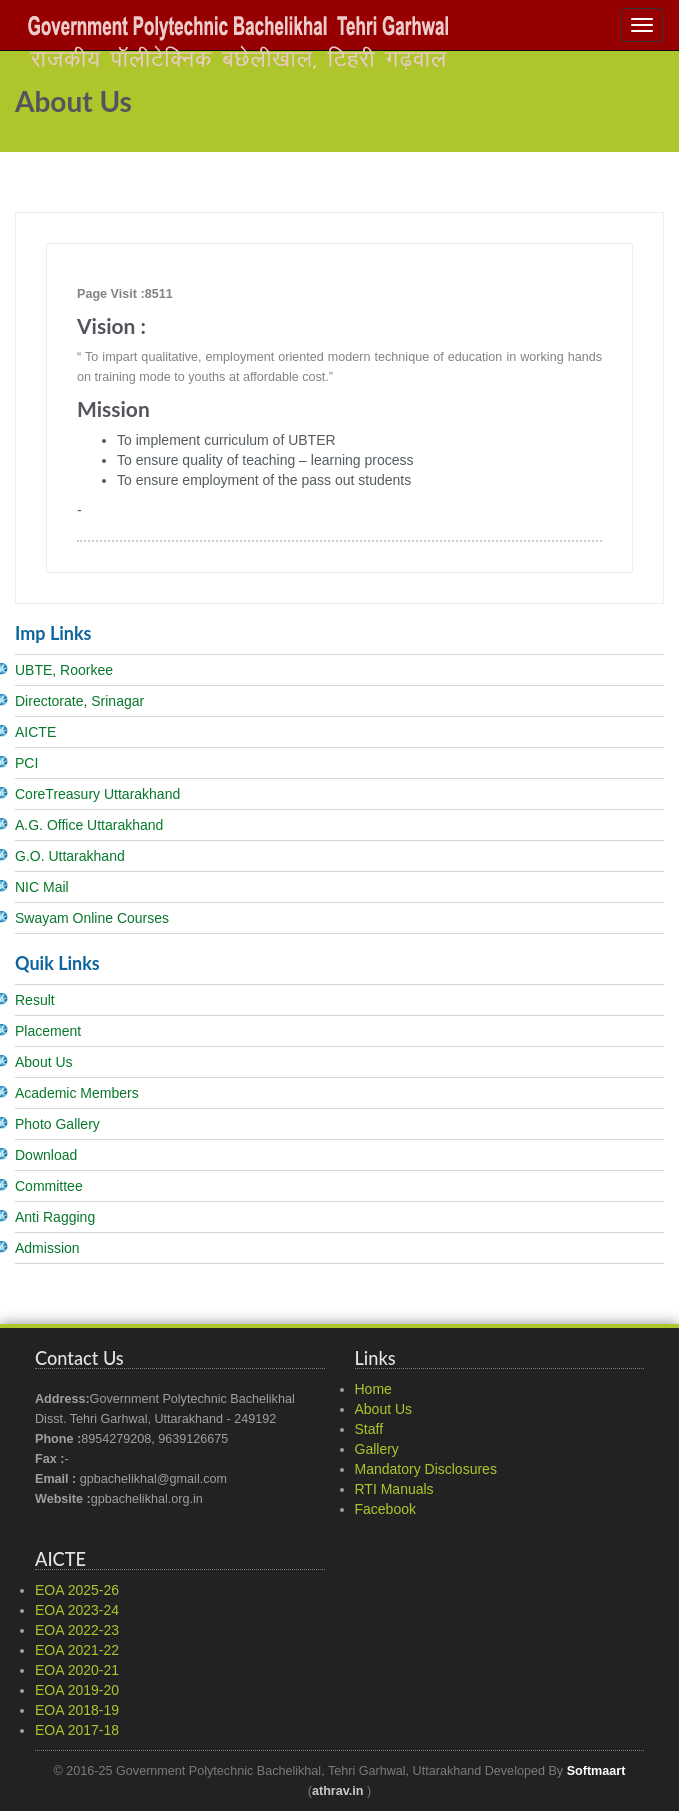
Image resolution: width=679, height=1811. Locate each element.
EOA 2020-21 (77, 1670)
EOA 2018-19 (77, 1710)
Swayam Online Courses (92, 918)
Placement (48, 1031)
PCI (26, 763)
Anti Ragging (55, 1217)
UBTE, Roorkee (64, 670)
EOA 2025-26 (77, 1590)
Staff (369, 1429)
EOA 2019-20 (77, 1690)
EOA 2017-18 (77, 1730)
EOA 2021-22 (77, 1650)
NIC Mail (42, 887)
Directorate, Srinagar (79, 701)
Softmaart (596, 1771)
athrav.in (338, 1791)
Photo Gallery (57, 1124)
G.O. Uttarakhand (70, 856)
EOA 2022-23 (77, 1630)
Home (373, 1389)
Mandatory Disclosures (426, 1469)
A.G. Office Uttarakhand (89, 825)
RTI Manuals (394, 1489)
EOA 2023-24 (77, 1610)
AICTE (35, 732)
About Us (44, 1062)
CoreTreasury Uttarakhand (97, 794)
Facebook (385, 1509)
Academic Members (77, 1093)
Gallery (377, 1449)
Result (35, 1000)
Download (46, 1155)
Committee (49, 1186)
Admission (47, 1248)
